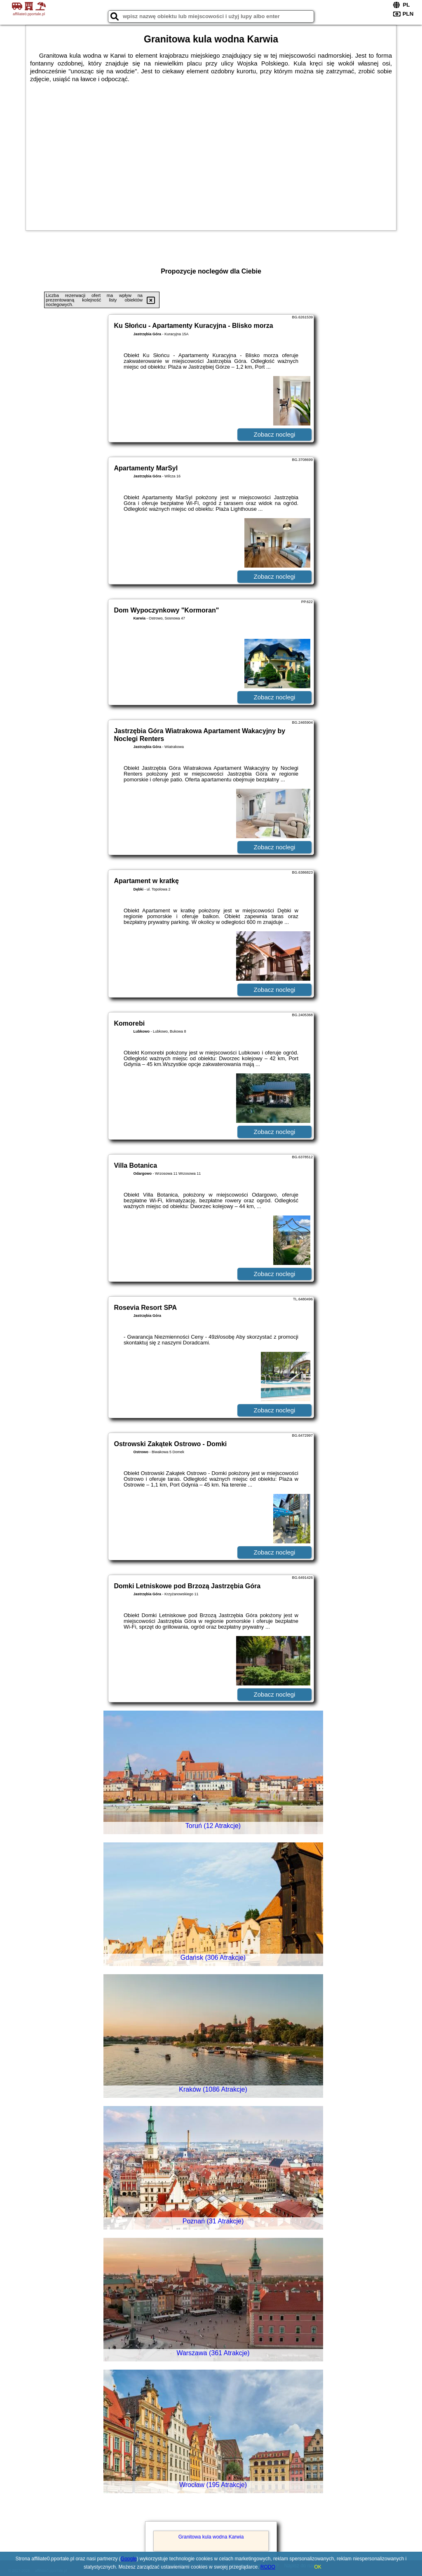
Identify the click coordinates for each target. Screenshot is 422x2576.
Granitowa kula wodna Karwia (211, 2537)
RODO (267, 2567)
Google (129, 2559)
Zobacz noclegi (274, 434)
